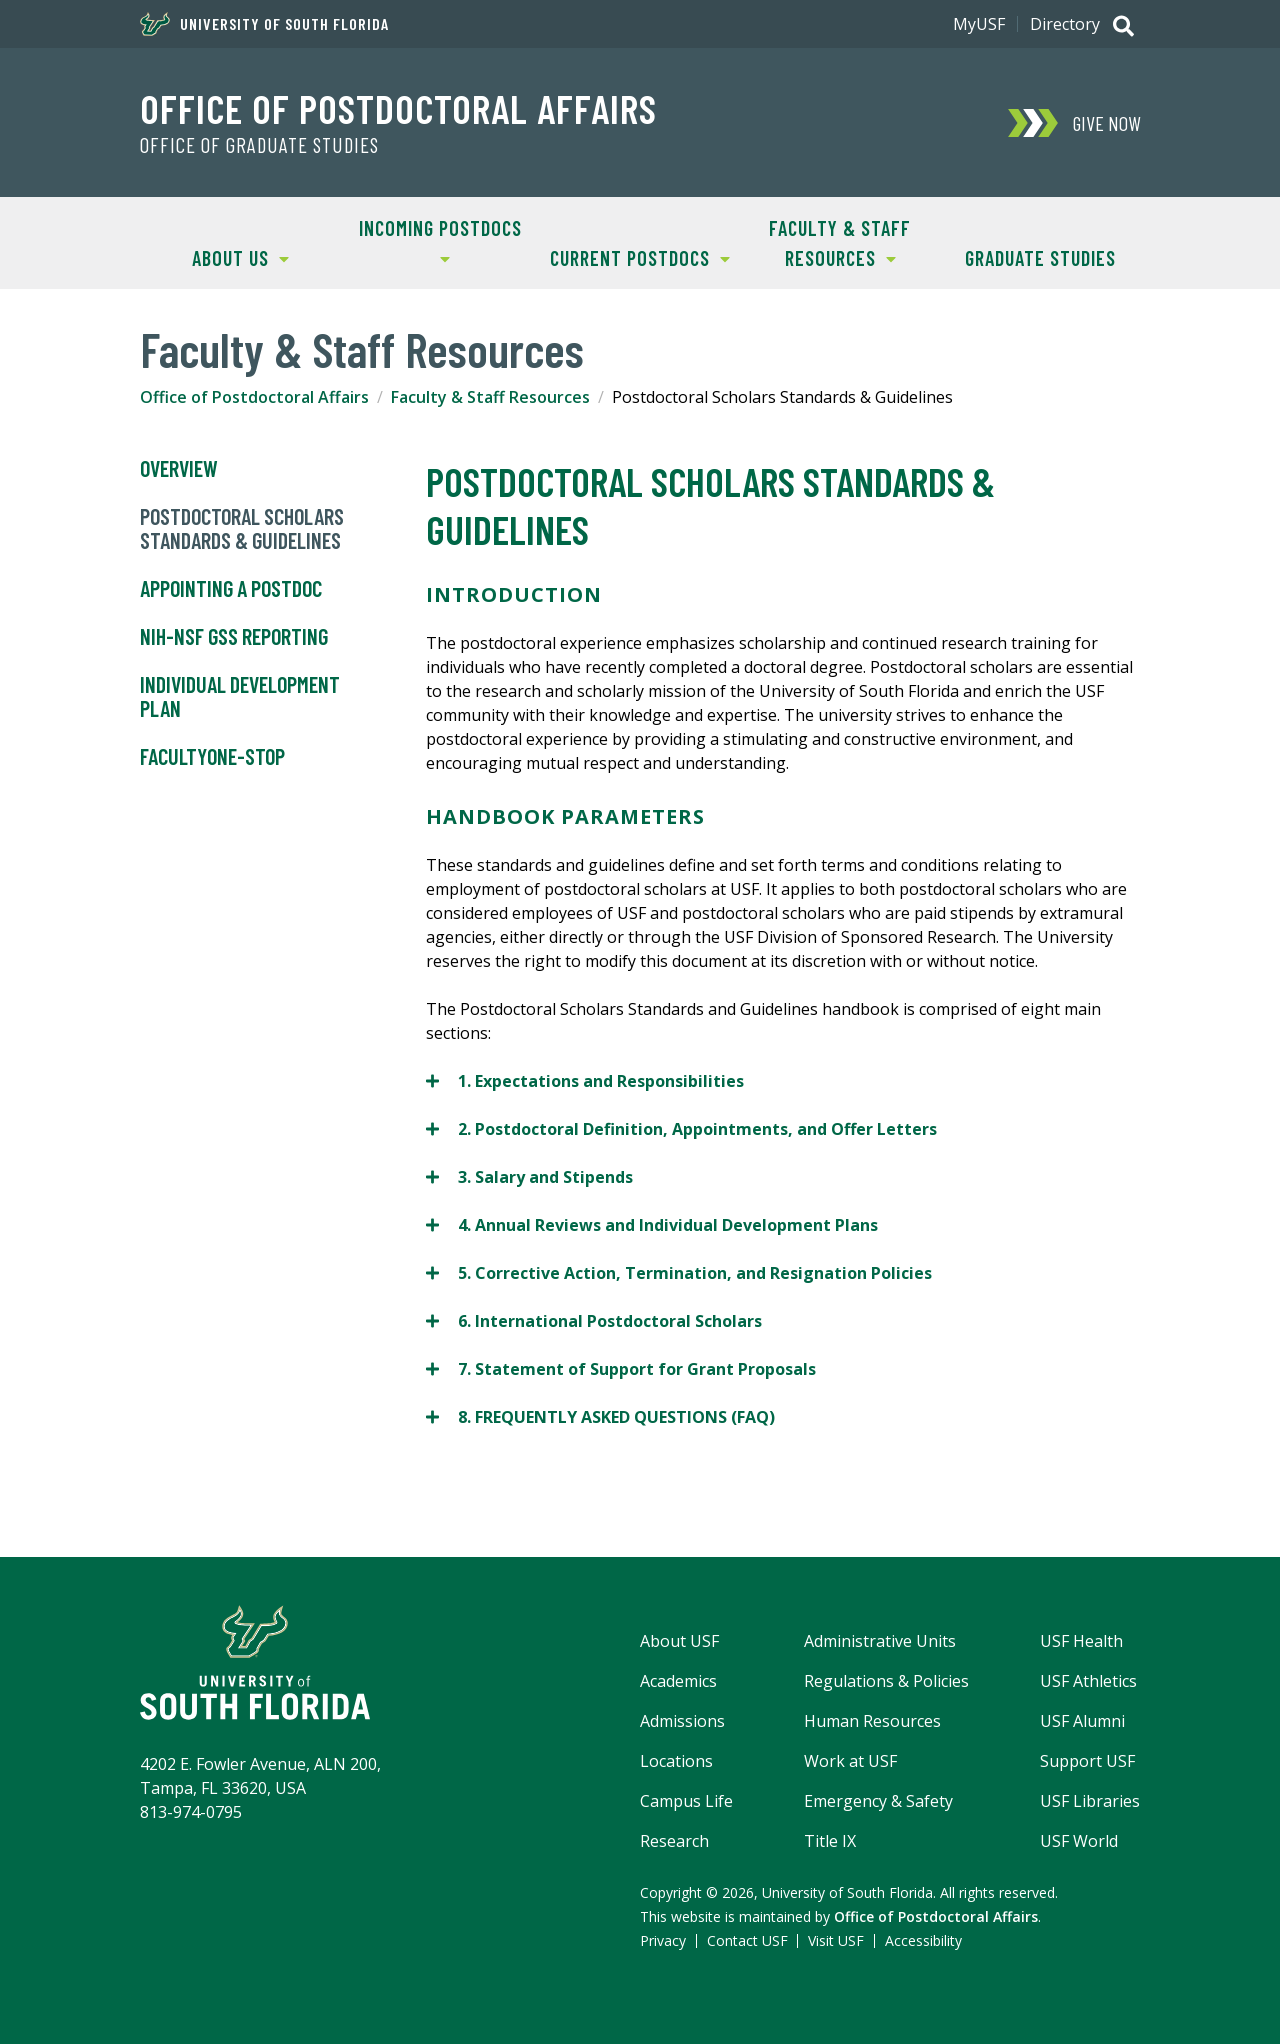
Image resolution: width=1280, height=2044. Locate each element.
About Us (214, 256)
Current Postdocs (635, 256)
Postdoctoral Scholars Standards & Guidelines (242, 529)
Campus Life (686, 1801)
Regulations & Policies (886, 1681)
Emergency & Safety (878, 1801)
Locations (676, 1761)
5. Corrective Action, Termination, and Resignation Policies (679, 1272)
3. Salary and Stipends (529, 1176)
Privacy (663, 1940)
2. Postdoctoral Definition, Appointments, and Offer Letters (681, 1128)
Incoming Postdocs (431, 240)
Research (674, 1841)
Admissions (682, 1721)
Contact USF (747, 1940)
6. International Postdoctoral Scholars (594, 1320)
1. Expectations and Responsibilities (585, 1080)
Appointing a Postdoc (231, 589)
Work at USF (850, 1761)
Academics (678, 1681)
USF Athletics (1088, 1681)
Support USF (1087, 1761)
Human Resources (872, 1721)
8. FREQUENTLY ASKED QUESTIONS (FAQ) (600, 1416)
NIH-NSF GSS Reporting (234, 637)
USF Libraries (1090, 1801)
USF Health (1081, 1641)
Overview (179, 469)
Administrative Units (880, 1641)
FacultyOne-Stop (212, 757)
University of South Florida (264, 24)
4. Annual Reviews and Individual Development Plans (652, 1224)
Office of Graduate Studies (259, 145)
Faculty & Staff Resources (825, 241)
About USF (679, 1641)
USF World (1079, 1841)
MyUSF (979, 24)
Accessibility (923, 1940)
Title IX (830, 1841)
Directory (1065, 24)
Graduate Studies (1040, 258)
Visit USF (836, 1940)
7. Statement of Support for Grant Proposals (621, 1368)
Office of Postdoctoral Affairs (398, 108)
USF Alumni (1082, 1721)
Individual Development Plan (240, 697)
